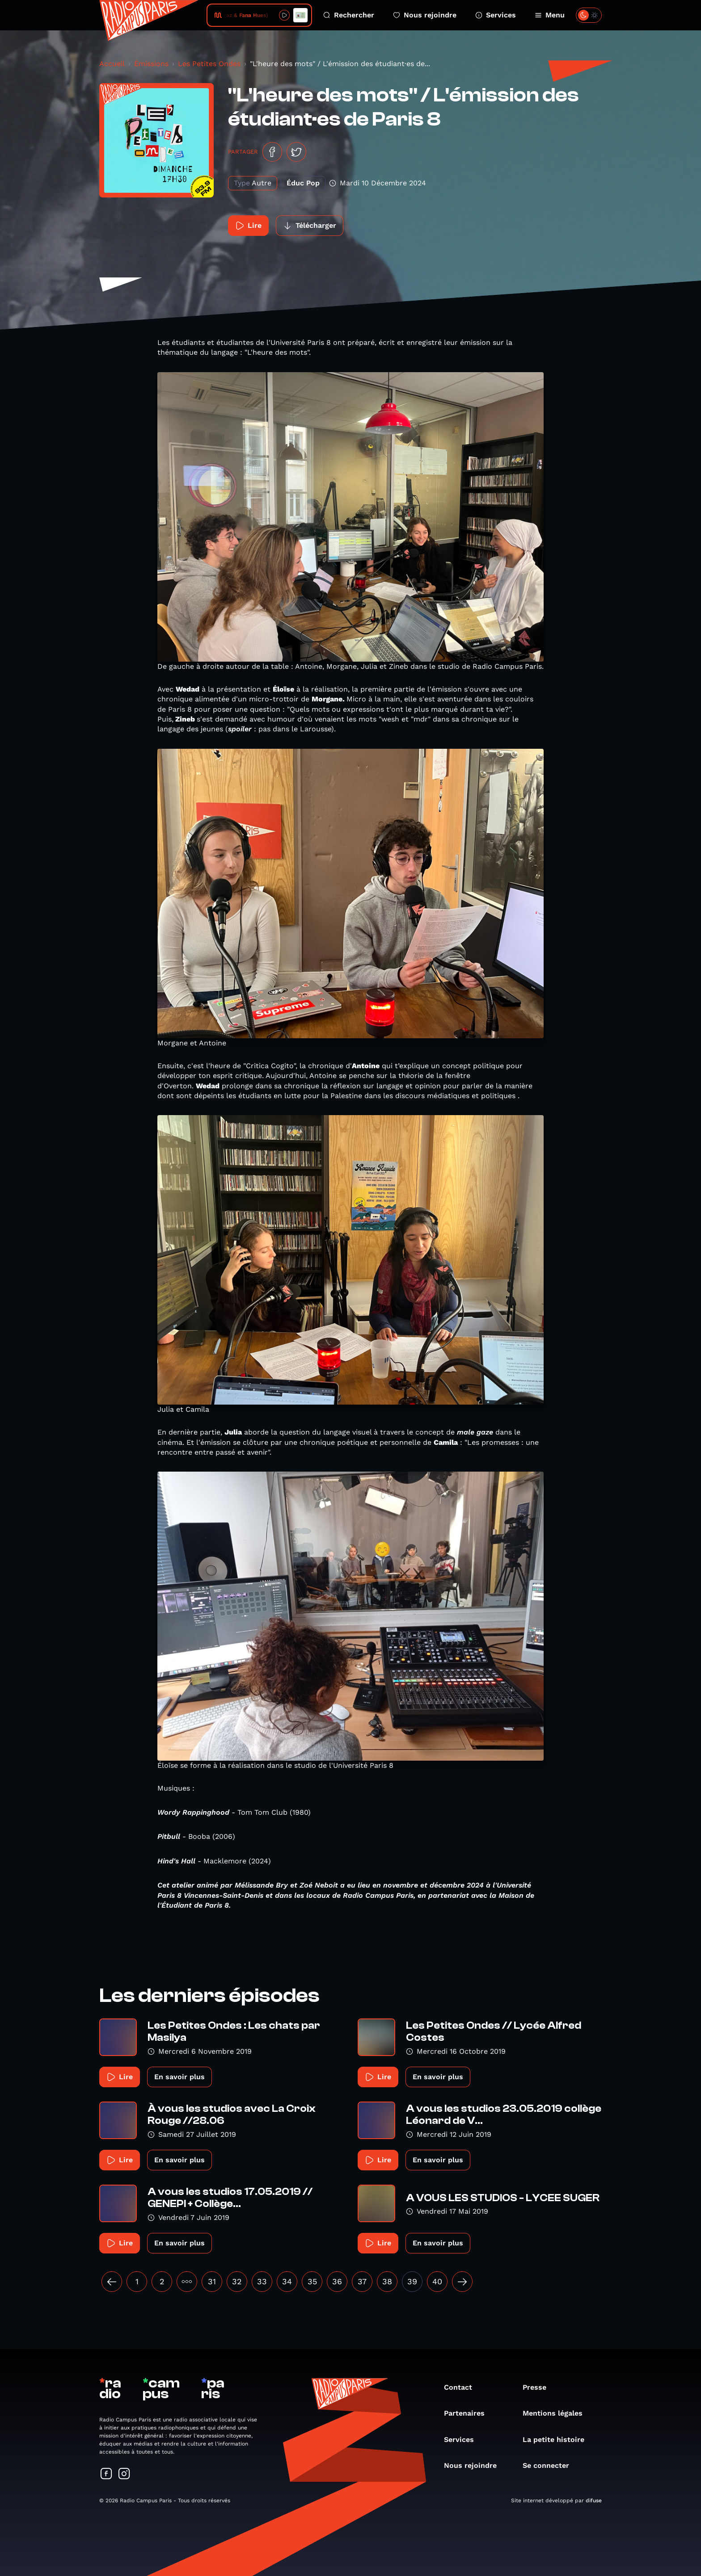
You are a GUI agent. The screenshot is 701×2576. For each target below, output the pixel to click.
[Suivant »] (462, 2281)
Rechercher (348, 15)
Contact (462, 2387)
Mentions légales (557, 2413)
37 (362, 2281)
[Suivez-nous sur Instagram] (124, 2474)
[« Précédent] (112, 2281)
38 (387, 2281)
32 (237, 2281)
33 (262, 2281)
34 (287, 2281)
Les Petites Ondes (209, 63)
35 (312, 2281)
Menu (550, 15)
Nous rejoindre (424, 15)
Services (495, 15)
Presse (539, 2387)
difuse (594, 2500)
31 (212, 2281)
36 (337, 2281)
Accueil (112, 63)
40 (437, 2281)
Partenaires (469, 2413)
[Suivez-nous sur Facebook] (106, 2474)
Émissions (151, 63)
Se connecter (550, 2465)
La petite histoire (558, 2439)
